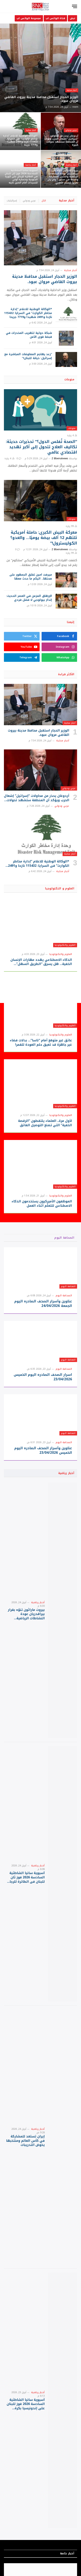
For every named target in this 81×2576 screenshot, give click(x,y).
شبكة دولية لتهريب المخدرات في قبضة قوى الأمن (29, 335)
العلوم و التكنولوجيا (59, 888)
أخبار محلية (66, 200)
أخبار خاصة (67, 2562)
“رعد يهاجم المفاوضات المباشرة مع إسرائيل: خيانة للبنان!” (28, 356)
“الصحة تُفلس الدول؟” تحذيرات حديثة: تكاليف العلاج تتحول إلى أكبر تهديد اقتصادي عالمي (41, 447)
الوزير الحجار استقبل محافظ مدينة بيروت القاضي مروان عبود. (41, 99)
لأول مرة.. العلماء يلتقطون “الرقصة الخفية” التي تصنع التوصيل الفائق (45, 1123)
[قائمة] (74, 6)
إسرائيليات (12, 200)
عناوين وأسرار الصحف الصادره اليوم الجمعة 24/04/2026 (43, 1303)
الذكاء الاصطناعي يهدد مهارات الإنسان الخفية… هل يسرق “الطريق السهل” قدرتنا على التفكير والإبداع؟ (41, 964)
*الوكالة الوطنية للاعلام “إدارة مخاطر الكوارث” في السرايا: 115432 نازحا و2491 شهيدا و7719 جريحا (20, 140)
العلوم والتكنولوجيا (65, 945)
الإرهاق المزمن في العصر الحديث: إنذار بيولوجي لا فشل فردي (29, 598)
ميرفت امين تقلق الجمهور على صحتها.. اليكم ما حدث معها (30, 576)
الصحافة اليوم (64, 1237)
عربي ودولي (29, 200)
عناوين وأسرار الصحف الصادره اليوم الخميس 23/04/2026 (43, 1450)
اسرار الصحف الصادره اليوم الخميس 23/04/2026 (43, 1376)
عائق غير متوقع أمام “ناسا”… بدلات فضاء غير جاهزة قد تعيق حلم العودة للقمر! (41, 1042)
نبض (72, 18)
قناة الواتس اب (55, 18)
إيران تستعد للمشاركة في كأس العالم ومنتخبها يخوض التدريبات (25, 2146)
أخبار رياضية (66, 1473)
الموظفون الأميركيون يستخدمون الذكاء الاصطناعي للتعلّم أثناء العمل (42, 1203)
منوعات (69, 379)
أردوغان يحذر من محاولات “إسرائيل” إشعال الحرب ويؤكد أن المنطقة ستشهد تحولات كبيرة (61, 140)
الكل (44, 200)
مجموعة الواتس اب (29, 18)
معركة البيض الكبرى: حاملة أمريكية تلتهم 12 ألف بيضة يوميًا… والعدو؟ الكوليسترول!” (43, 538)
